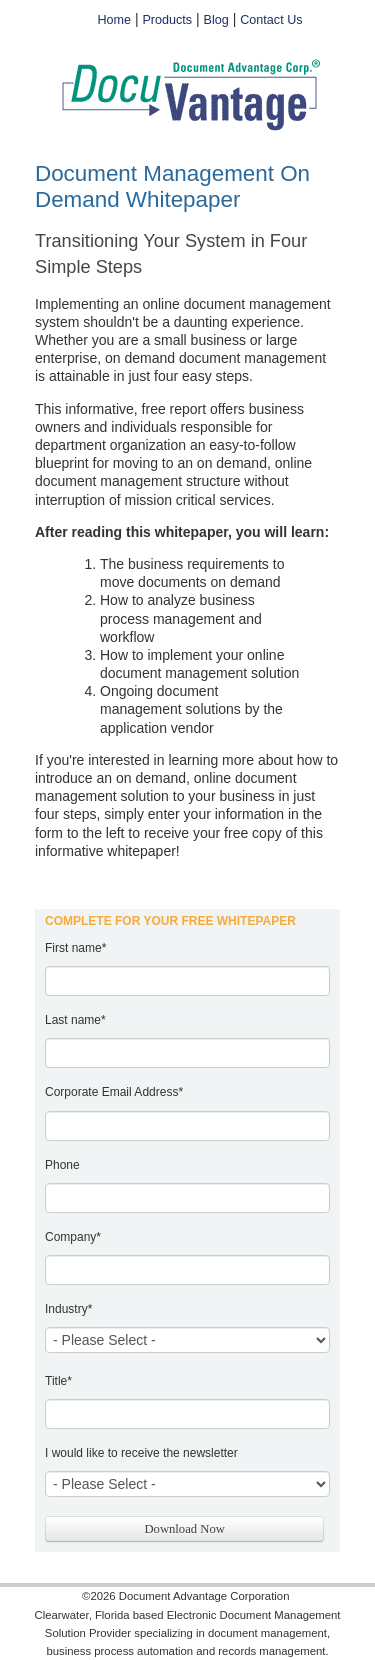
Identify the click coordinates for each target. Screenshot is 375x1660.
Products (167, 20)
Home (114, 20)
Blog (216, 20)
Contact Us (271, 20)
